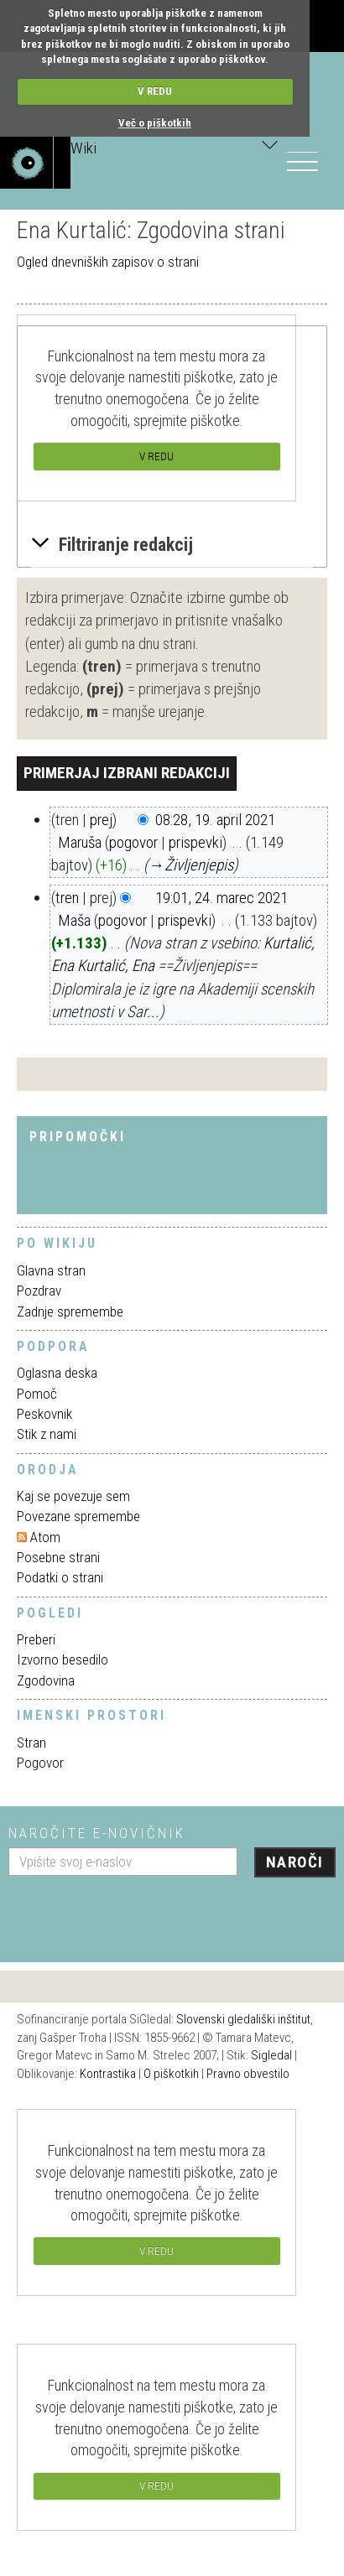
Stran (31, 1742)
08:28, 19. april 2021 (215, 819)
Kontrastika (108, 2073)
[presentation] (135, 1912)
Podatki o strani (60, 1577)
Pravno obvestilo (247, 2073)
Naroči (295, 1862)
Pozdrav (39, 1290)
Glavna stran (51, 1270)
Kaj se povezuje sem (73, 1496)
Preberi (36, 1639)
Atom (45, 1537)
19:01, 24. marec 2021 (221, 897)
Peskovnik (44, 1413)
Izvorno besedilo (62, 1659)
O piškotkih (171, 2073)
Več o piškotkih (154, 123)
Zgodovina (46, 1680)
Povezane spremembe (78, 1516)
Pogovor (40, 1762)
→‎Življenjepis (191, 865)
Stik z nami (46, 1434)
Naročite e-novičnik (96, 1833)
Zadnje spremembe (70, 1311)
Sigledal (271, 2055)
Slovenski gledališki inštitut (243, 2019)
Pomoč (37, 1393)
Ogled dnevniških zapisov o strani (108, 261)
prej (101, 819)
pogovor (133, 842)
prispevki (195, 842)
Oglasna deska (57, 1372)
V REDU (155, 91)
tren (67, 897)
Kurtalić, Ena (115, 965)
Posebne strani (58, 1557)
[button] (172, 545)
